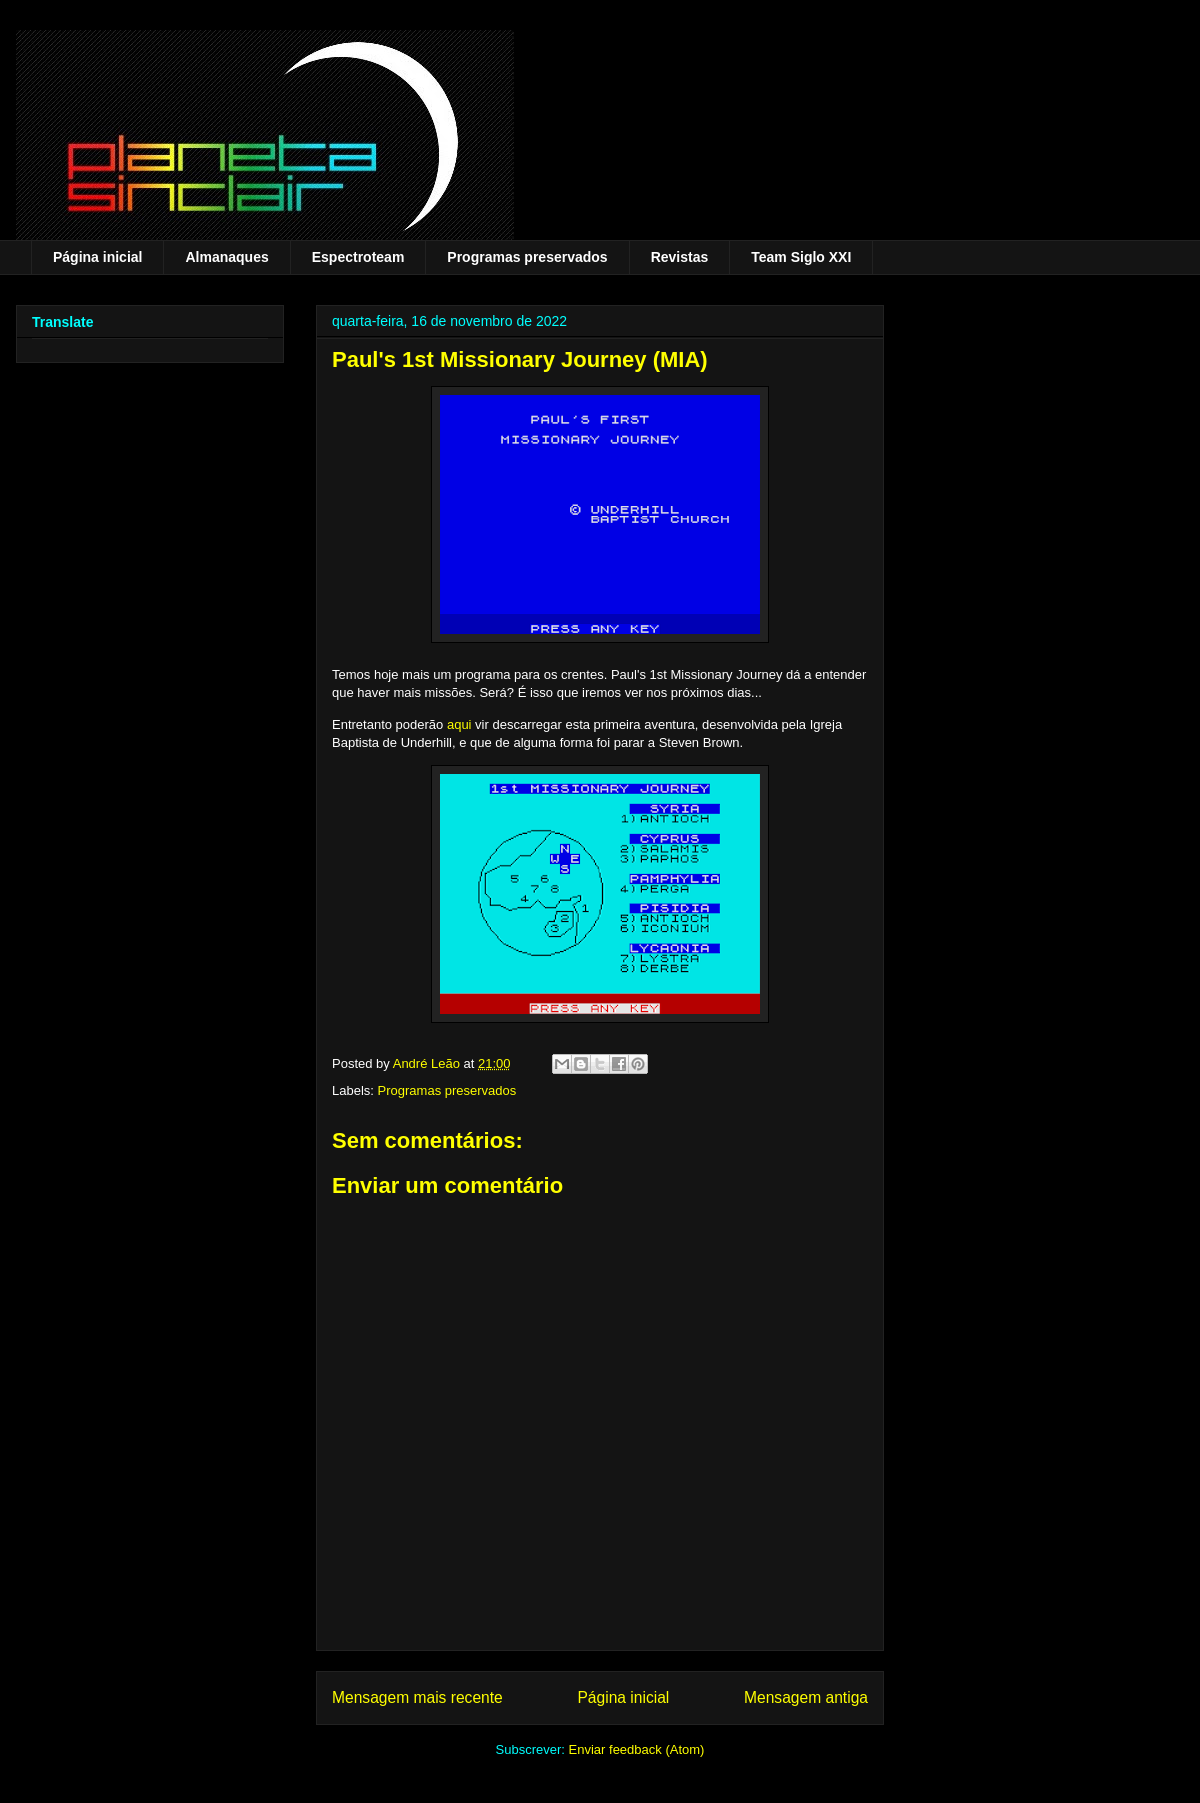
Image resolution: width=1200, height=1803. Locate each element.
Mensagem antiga (806, 1697)
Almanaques (226, 257)
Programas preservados (527, 257)
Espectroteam (358, 257)
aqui (459, 724)
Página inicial (97, 257)
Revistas (680, 257)
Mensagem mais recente (417, 1697)
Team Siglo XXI (801, 257)
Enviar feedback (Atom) (637, 1749)
